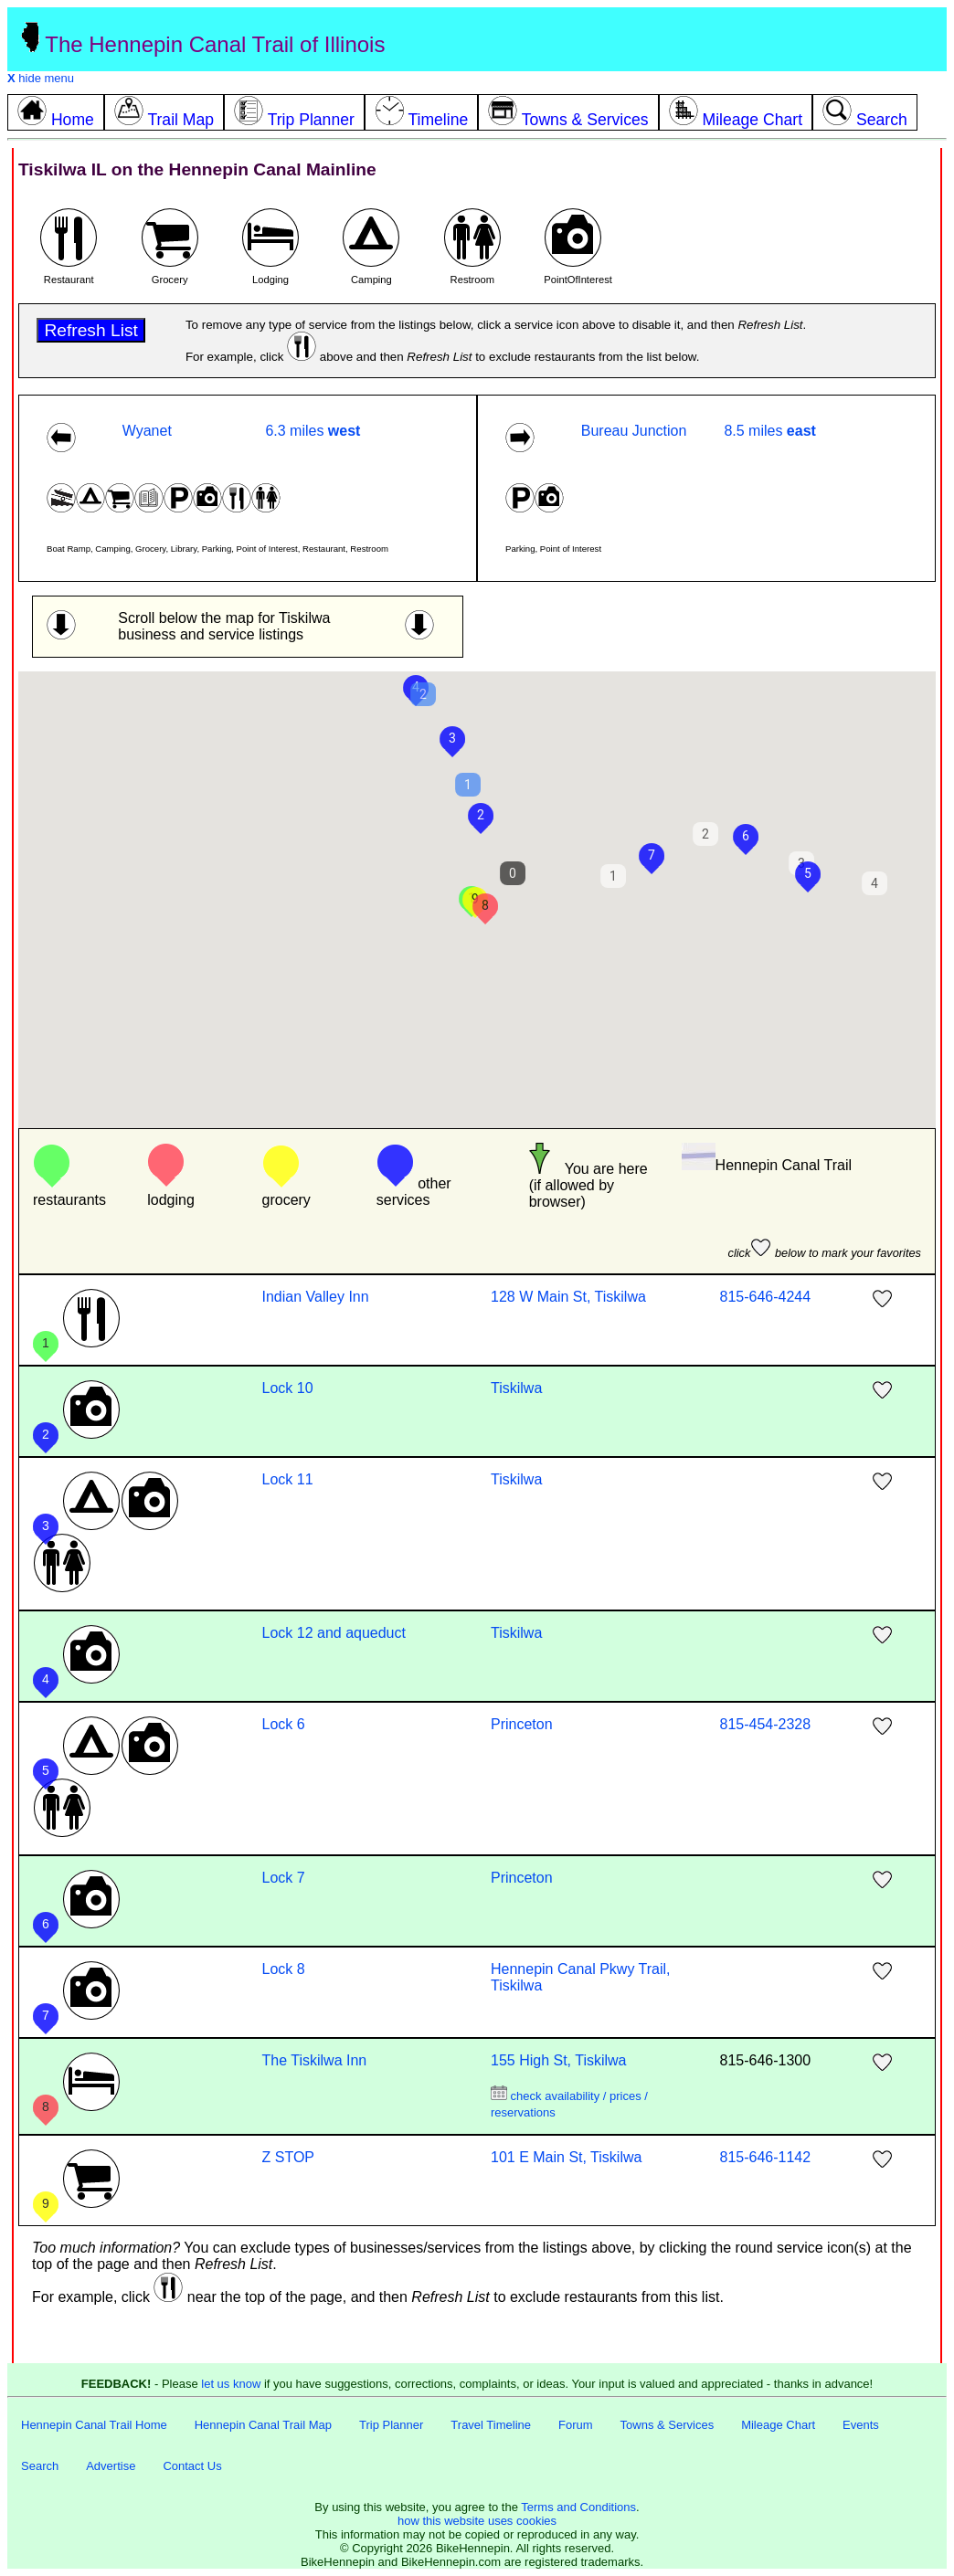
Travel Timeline (490, 2425)
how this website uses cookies (477, 2521)
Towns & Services (667, 2425)
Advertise (110, 2466)
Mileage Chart (778, 2425)
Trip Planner (391, 2425)
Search (39, 2466)
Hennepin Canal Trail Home (94, 2425)
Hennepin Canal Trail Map (263, 2425)
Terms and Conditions (578, 2507)
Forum (575, 2425)
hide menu (40, 78)
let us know (230, 2384)
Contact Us (192, 2466)
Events (861, 2425)
